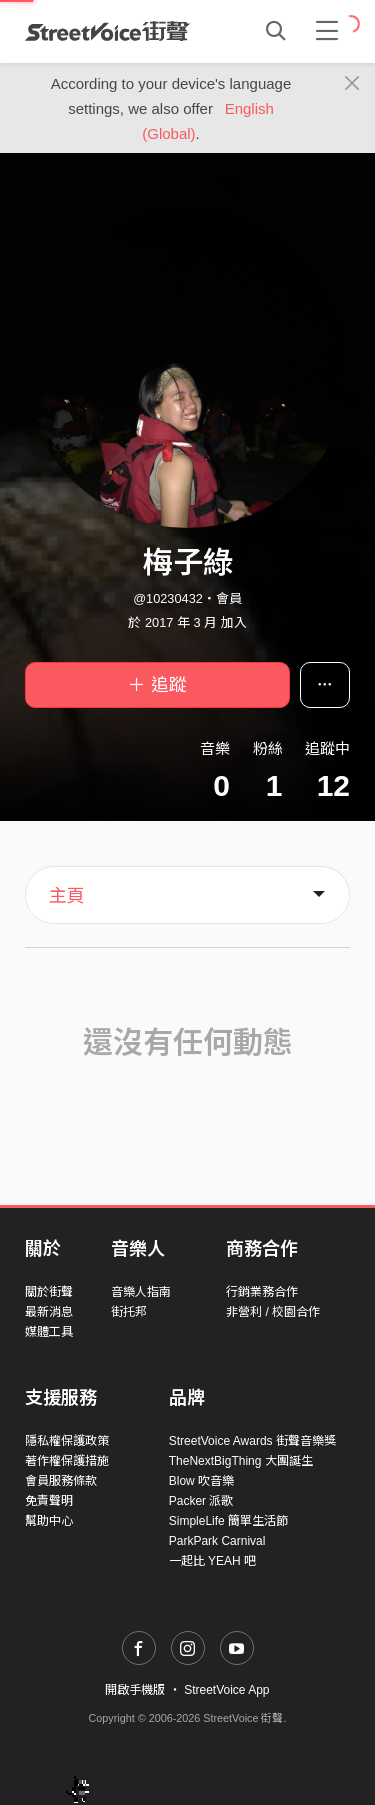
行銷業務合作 (262, 1292)
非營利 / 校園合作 (273, 1312)
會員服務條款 (61, 1481)
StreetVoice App (226, 1690)
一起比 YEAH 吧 (212, 1561)
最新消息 (49, 1312)
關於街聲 (49, 1292)
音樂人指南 (141, 1292)
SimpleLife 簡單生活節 (228, 1521)
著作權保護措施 (67, 1461)
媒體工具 (49, 1332)
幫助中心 (49, 1521)
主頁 (67, 896)
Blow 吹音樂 (201, 1481)
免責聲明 (49, 1501)
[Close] (352, 84)
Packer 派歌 (201, 1501)
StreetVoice (107, 31)
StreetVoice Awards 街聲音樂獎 (252, 1441)
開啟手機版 (135, 1690)
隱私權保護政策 (67, 1441)
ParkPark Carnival (217, 1541)
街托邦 (129, 1312)
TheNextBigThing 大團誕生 (241, 1461)
